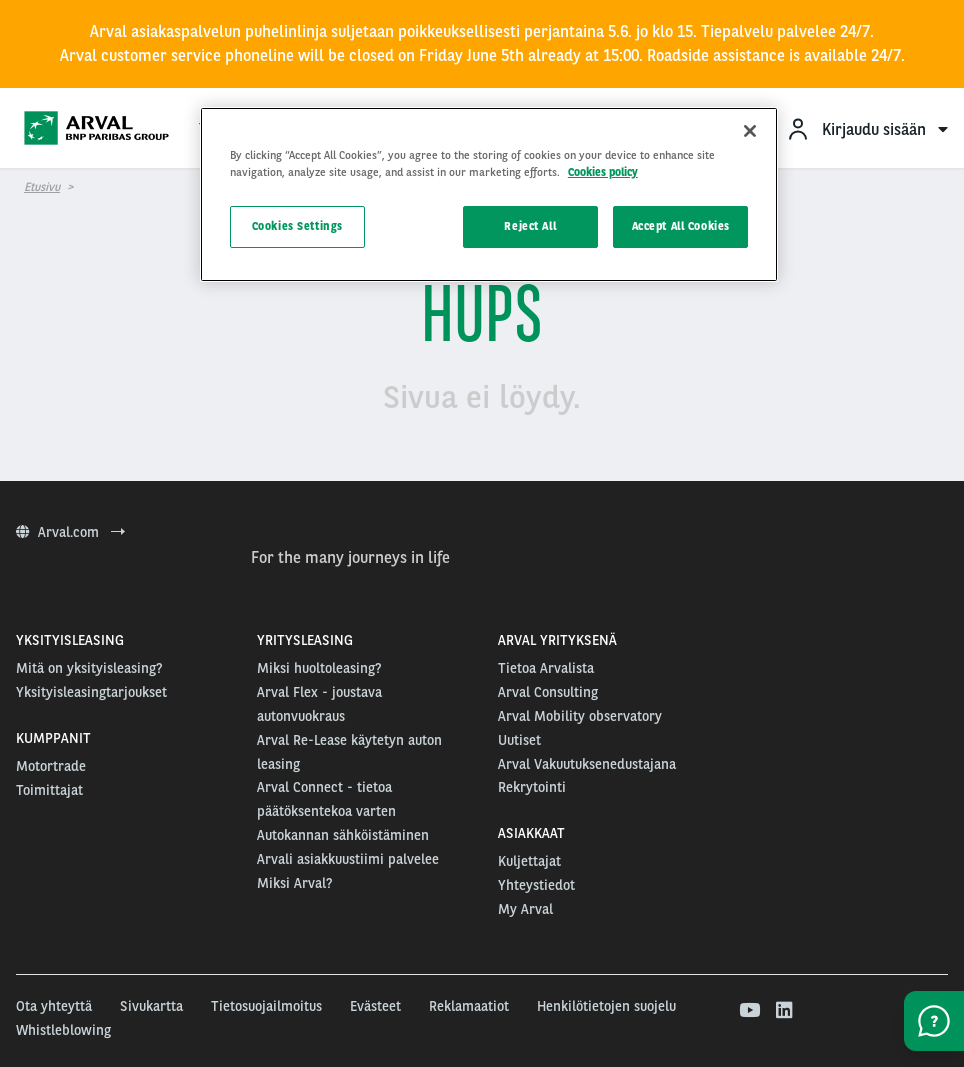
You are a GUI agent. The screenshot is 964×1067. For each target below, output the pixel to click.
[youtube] (748, 1011)
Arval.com (70, 532)
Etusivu (42, 187)
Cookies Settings (297, 226)
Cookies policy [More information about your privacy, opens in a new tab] (603, 172)
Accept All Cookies (681, 226)
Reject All (530, 226)
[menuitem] (867, 128)
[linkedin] (783, 1011)
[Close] (750, 131)
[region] (489, 194)
